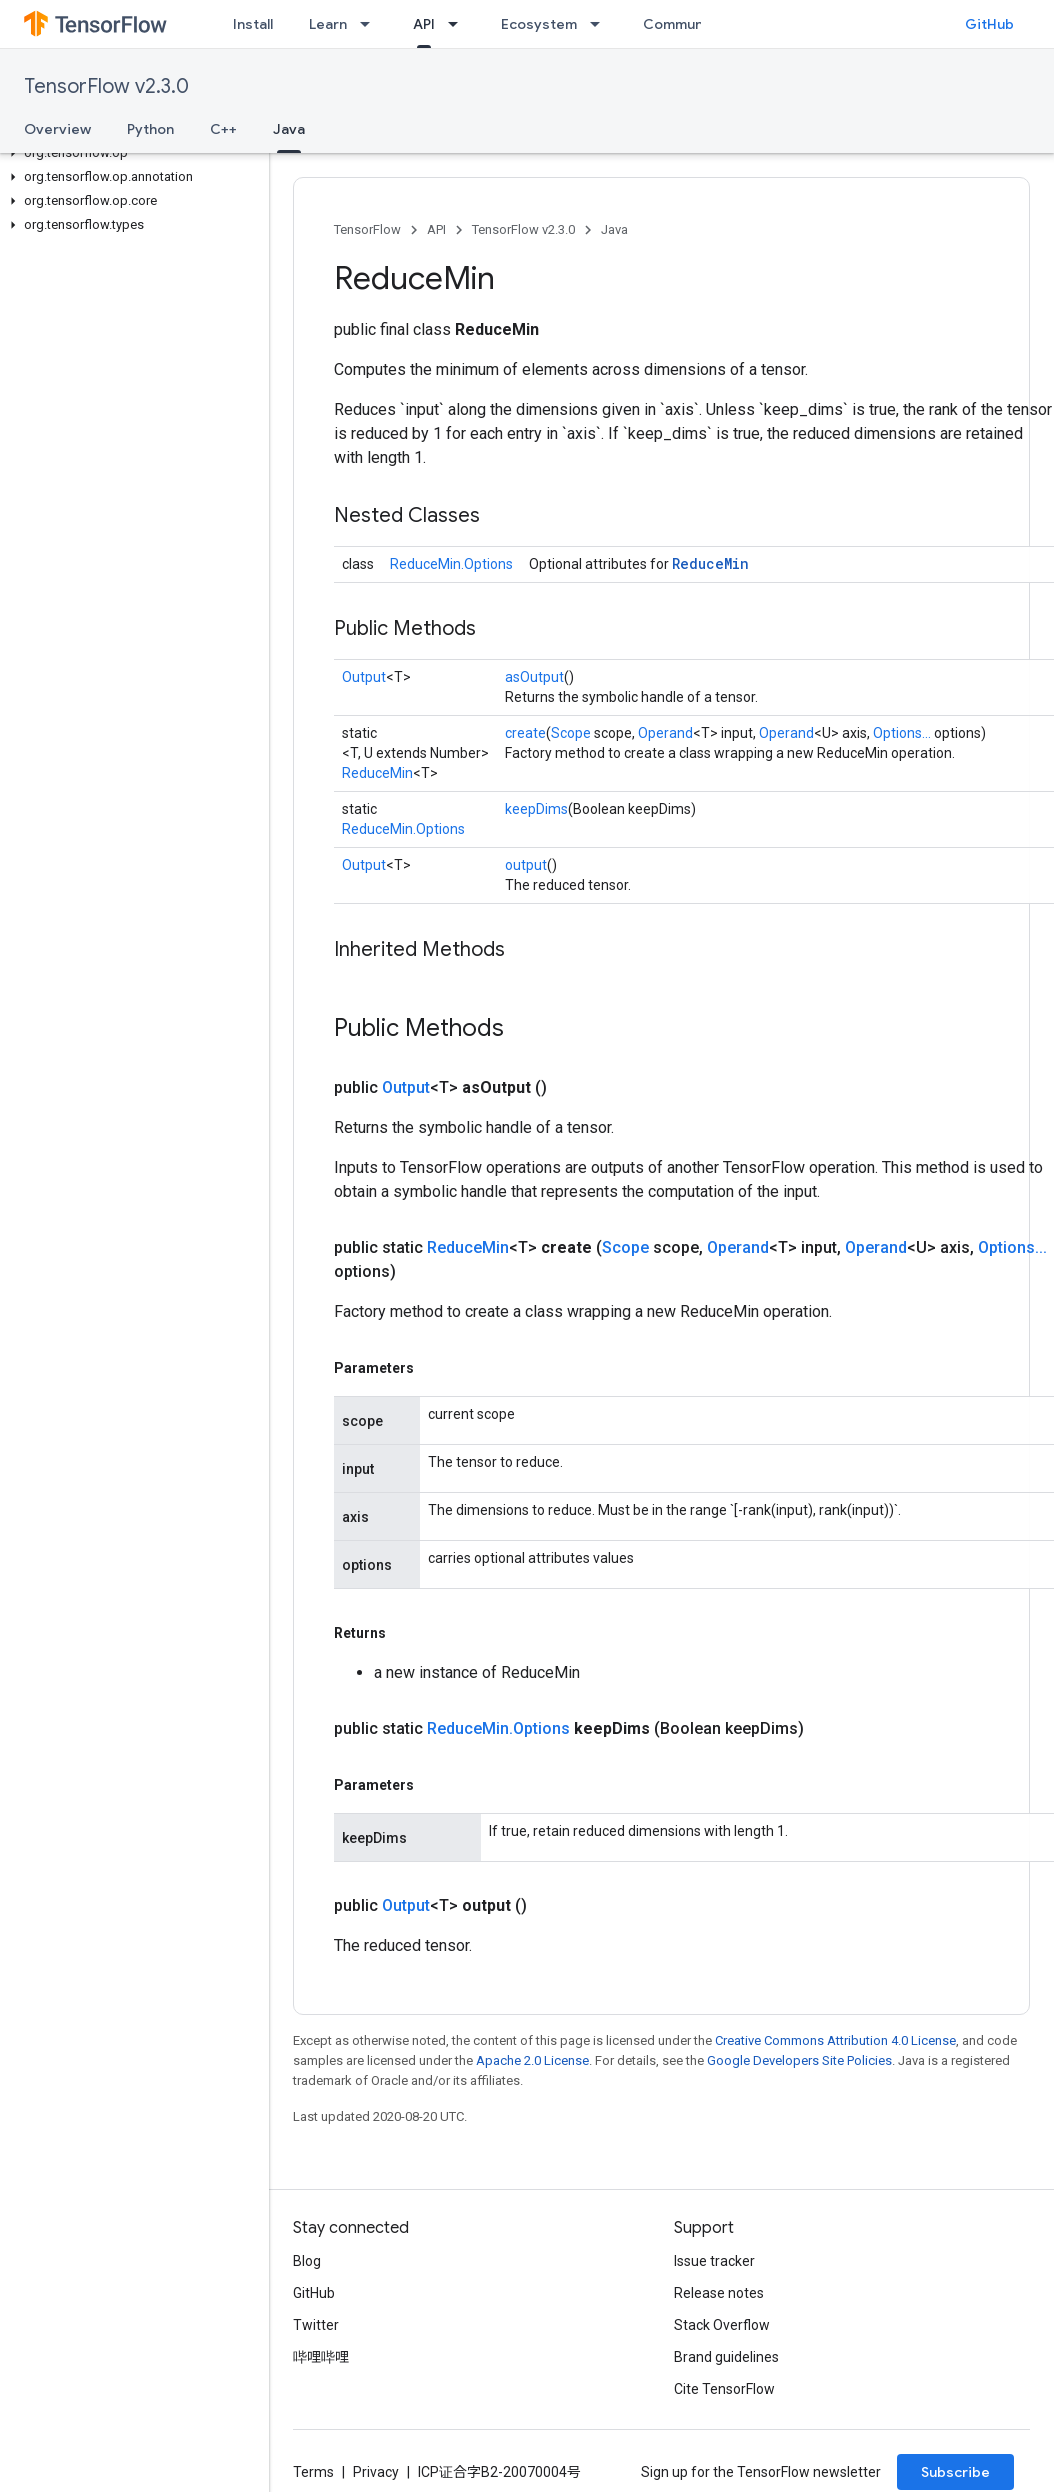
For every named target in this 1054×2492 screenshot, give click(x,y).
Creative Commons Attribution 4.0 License (835, 2040)
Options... (902, 733)
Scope (571, 733)
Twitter (316, 2325)
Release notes (719, 2293)
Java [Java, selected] (289, 129)
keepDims (536, 809)
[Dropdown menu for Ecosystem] (601, 24)
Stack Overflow (722, 2325)
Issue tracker (714, 2261)
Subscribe (955, 2472)
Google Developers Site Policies (799, 2060)
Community (682, 24)
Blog (307, 2261)
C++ (223, 129)
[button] (130, 153)
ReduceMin (710, 563)
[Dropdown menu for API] (459, 24)
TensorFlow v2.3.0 (106, 86)
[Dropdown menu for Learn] (371, 24)
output (526, 865)
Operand (665, 733)
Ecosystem (539, 24)
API (436, 229)
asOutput (534, 677)
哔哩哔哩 (321, 2357)
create (525, 733)
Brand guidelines (726, 2357)
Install (253, 24)
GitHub (989, 24)
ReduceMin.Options (451, 564)
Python (150, 129)
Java (614, 229)
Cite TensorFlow (724, 2389)
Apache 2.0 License (532, 2060)
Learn (328, 24)
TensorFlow (367, 229)
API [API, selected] (424, 24)
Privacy (376, 2472)
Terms (313, 2472)
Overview (57, 129)
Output (364, 677)
